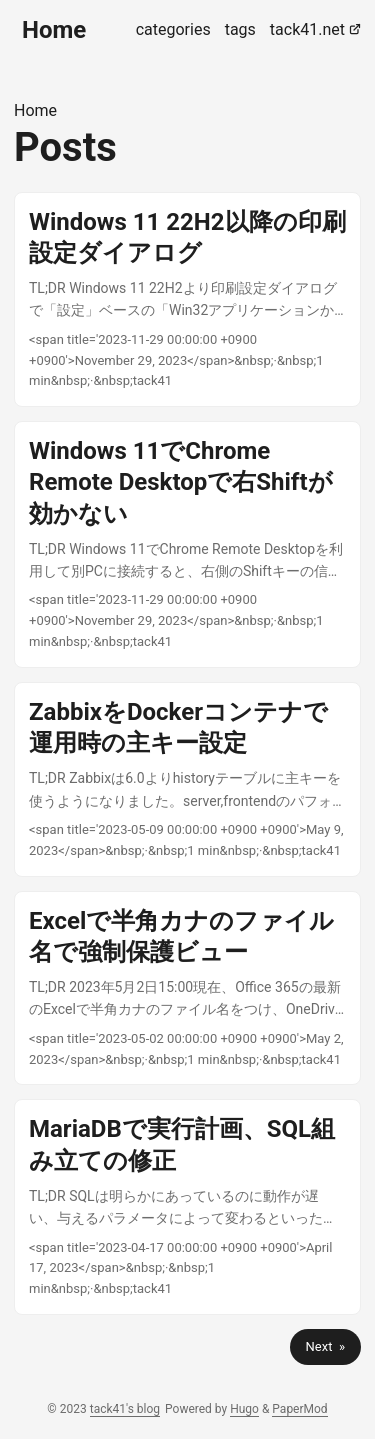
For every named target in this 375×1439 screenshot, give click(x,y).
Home (54, 30)
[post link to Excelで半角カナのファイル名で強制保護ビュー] (187, 988)
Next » (325, 1346)
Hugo (244, 1409)
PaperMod (299, 1409)
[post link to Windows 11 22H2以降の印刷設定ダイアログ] (187, 300)
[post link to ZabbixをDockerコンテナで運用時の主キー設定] (187, 779)
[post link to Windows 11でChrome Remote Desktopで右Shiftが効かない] (187, 544)
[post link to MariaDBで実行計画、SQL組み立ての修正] (187, 1207)
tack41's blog (125, 1409)
